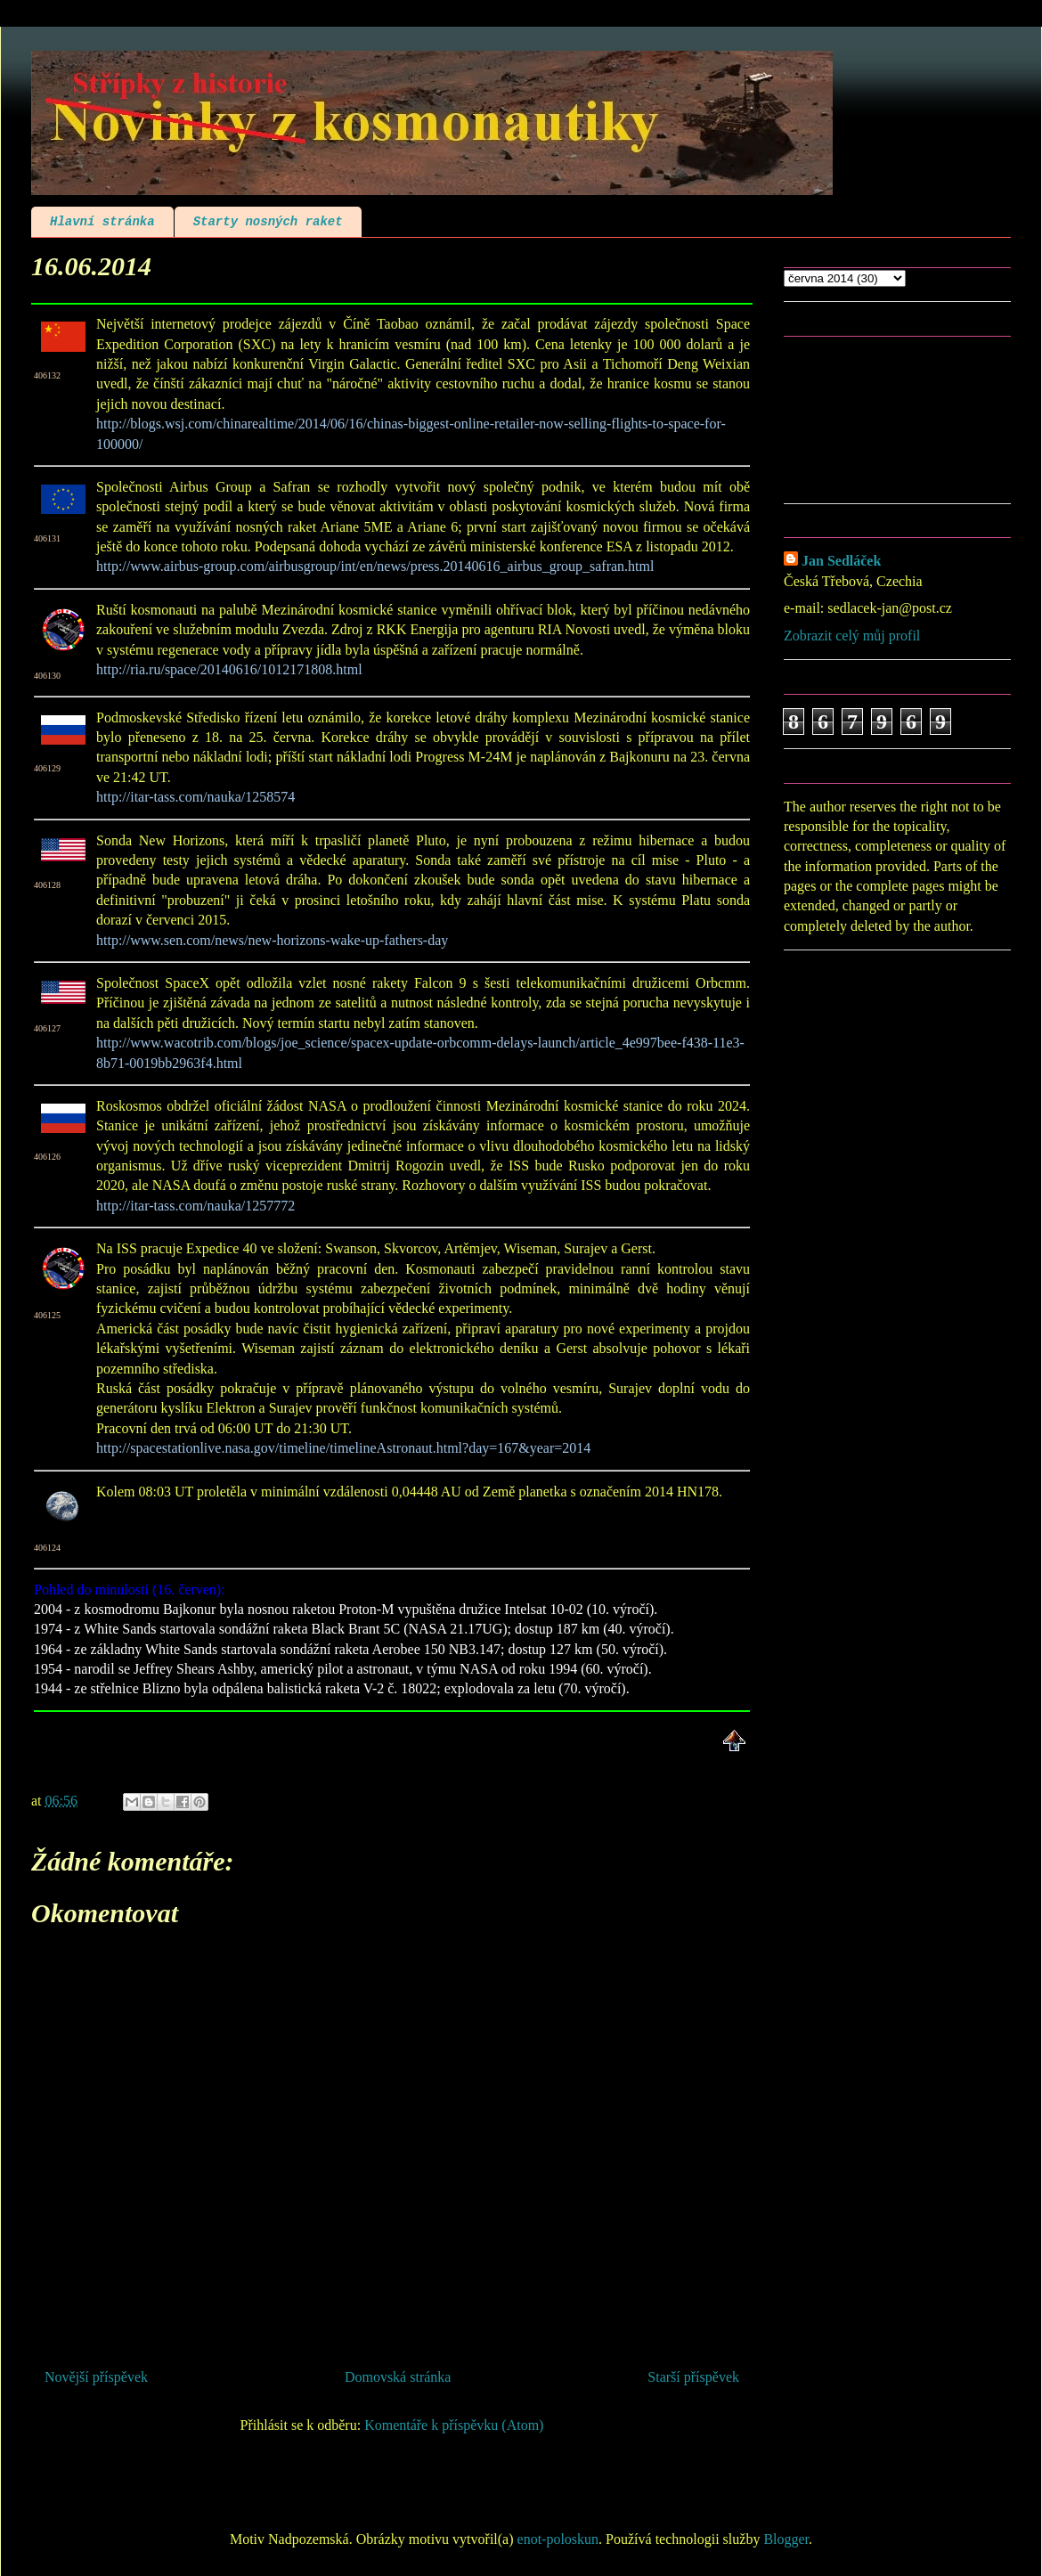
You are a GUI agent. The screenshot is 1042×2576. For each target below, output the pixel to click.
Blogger (786, 2539)
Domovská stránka (398, 2376)
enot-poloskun (558, 2539)
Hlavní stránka (102, 222)
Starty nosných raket (268, 222)
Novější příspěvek (96, 2376)
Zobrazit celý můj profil (852, 635)
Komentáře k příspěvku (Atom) (453, 2425)
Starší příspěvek (693, 2376)
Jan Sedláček (841, 560)
